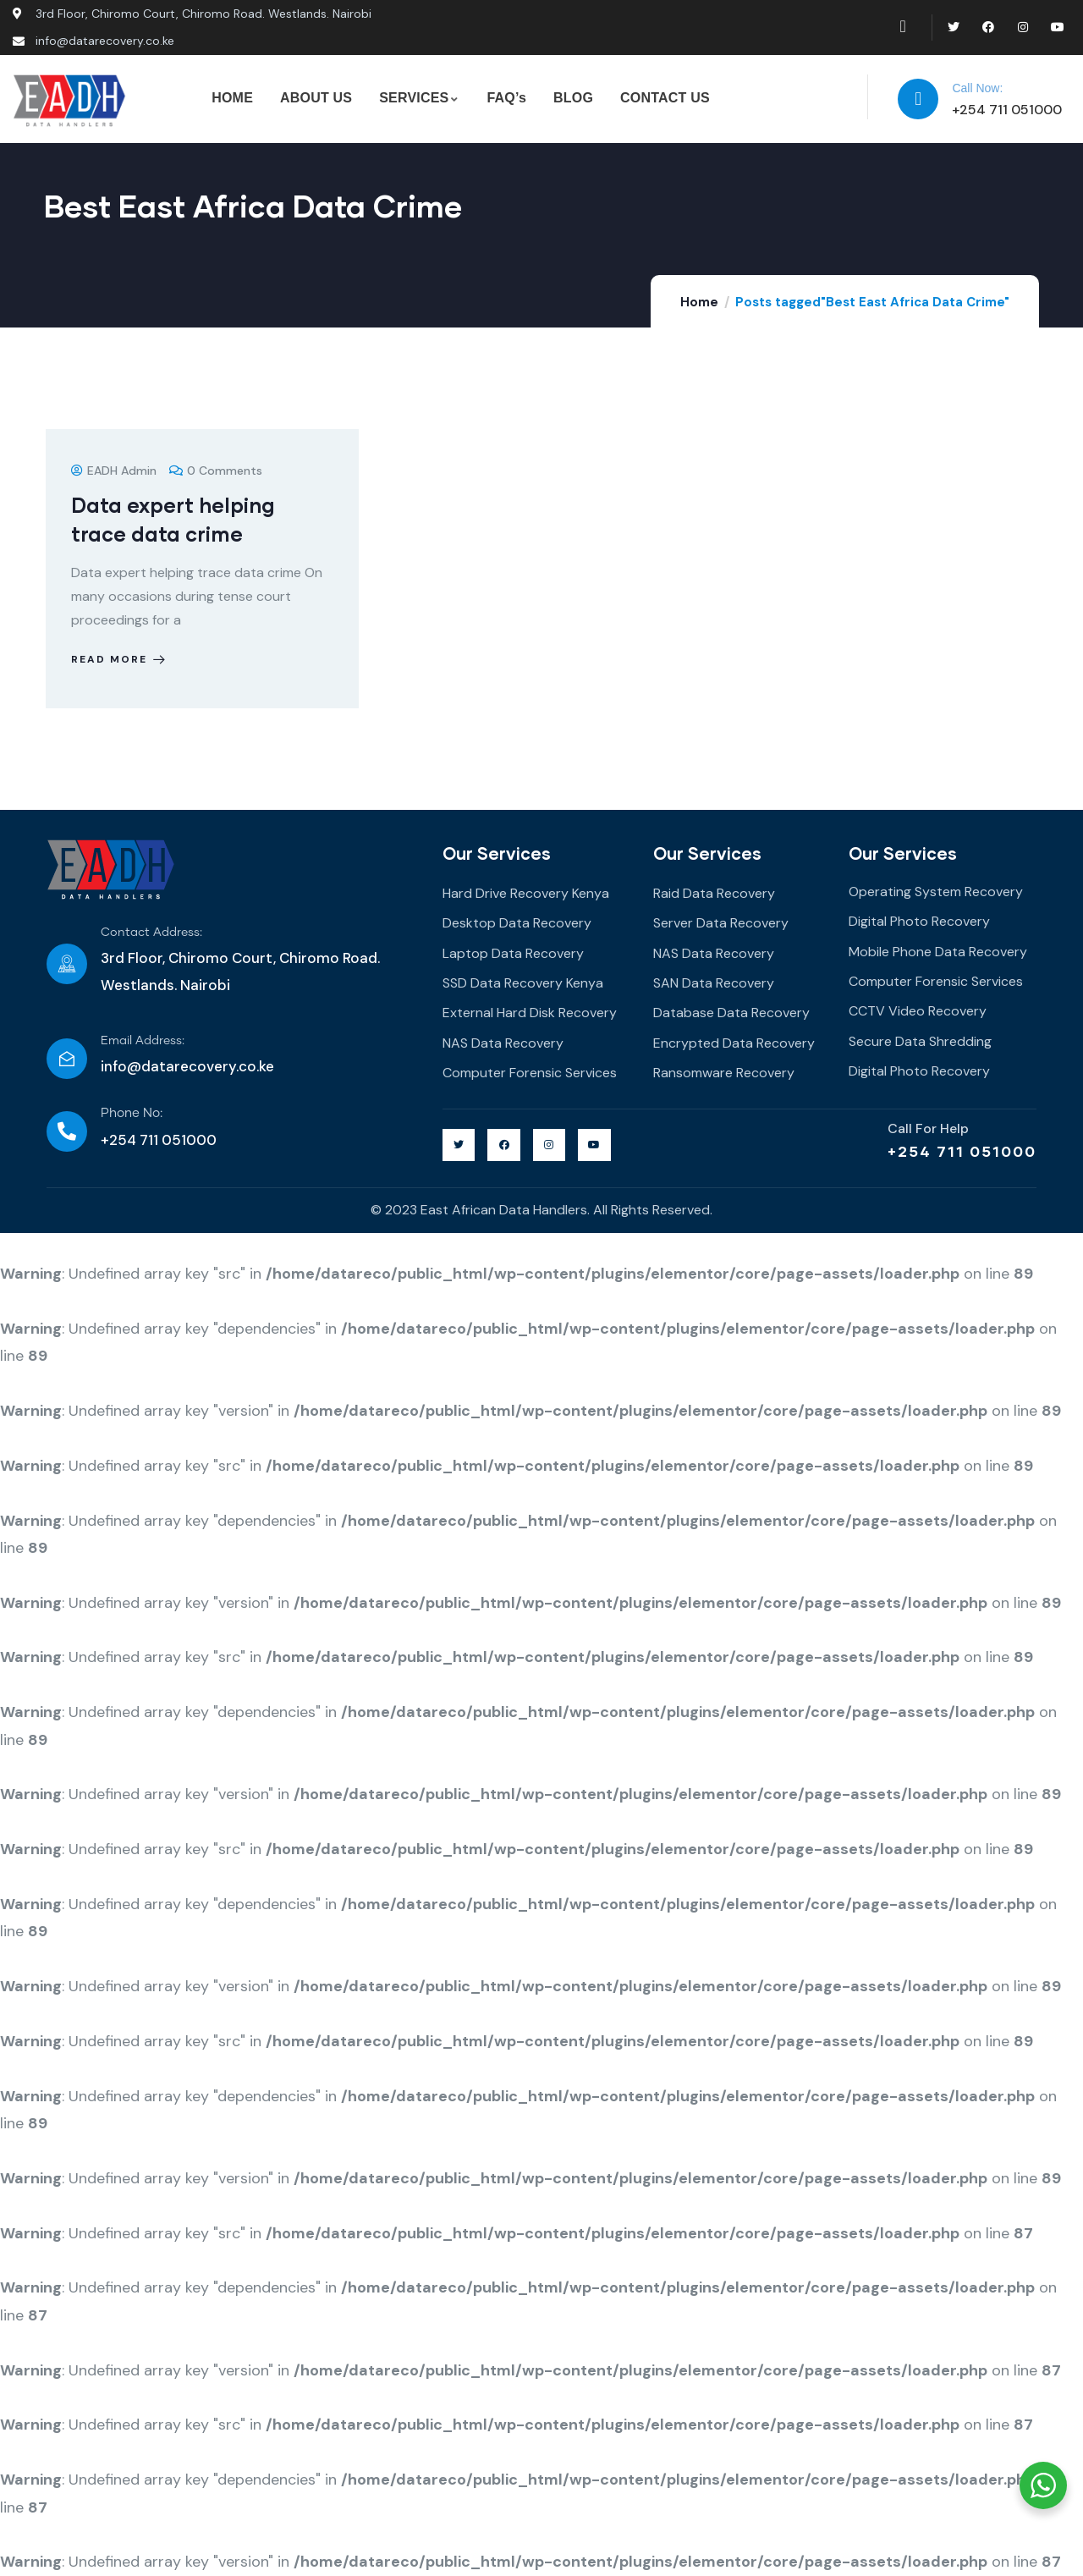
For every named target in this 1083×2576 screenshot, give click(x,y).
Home (699, 302)
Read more (119, 659)
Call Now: (977, 88)
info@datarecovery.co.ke (187, 1066)
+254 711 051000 (962, 1151)
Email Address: (142, 1041)
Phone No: (131, 1113)
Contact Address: (151, 932)
